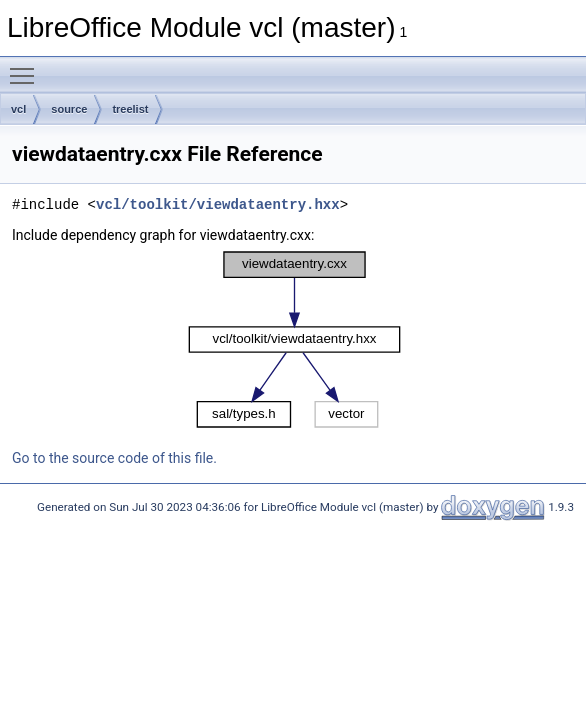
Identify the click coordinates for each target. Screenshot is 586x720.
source (69, 109)
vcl (18, 109)
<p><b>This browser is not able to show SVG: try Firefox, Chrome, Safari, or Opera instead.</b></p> (295, 339)
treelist (130, 109)
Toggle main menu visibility (27, 67)
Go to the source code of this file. (114, 458)
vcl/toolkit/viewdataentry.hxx (218, 204)
